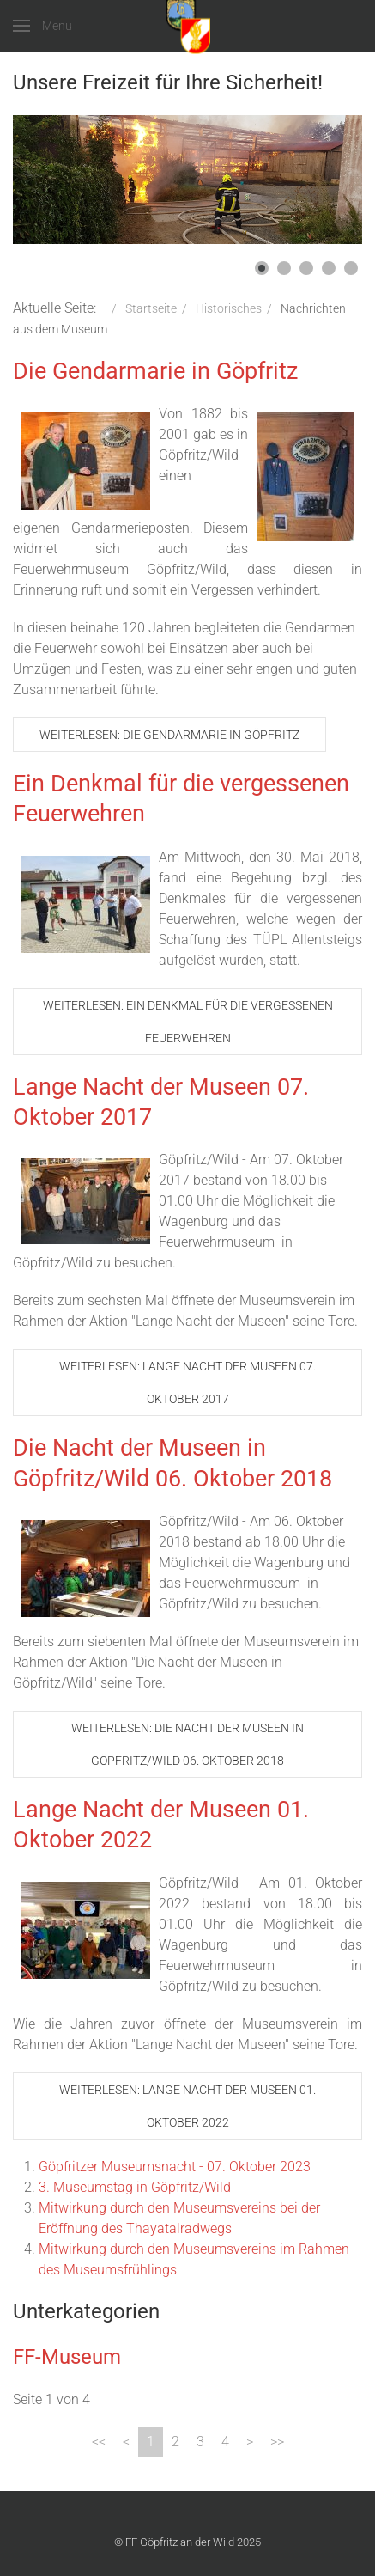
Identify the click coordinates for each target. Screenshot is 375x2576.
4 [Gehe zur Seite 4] (225, 2441)
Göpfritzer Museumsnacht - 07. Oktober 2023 (175, 2166)
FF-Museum (67, 2357)
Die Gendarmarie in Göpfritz (155, 371)
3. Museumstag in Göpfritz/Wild (135, 2187)
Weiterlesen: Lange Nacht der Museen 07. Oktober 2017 (187, 1382)
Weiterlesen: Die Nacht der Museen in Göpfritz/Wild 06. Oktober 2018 (187, 1744)
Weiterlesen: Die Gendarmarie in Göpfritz (169, 735)
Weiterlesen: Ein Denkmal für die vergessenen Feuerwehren (188, 1021)
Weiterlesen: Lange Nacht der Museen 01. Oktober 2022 (187, 2106)
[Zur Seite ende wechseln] (277, 2442)
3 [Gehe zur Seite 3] (200, 2441)
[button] (262, 268)
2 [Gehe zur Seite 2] (175, 2441)
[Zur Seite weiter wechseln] (250, 2442)
